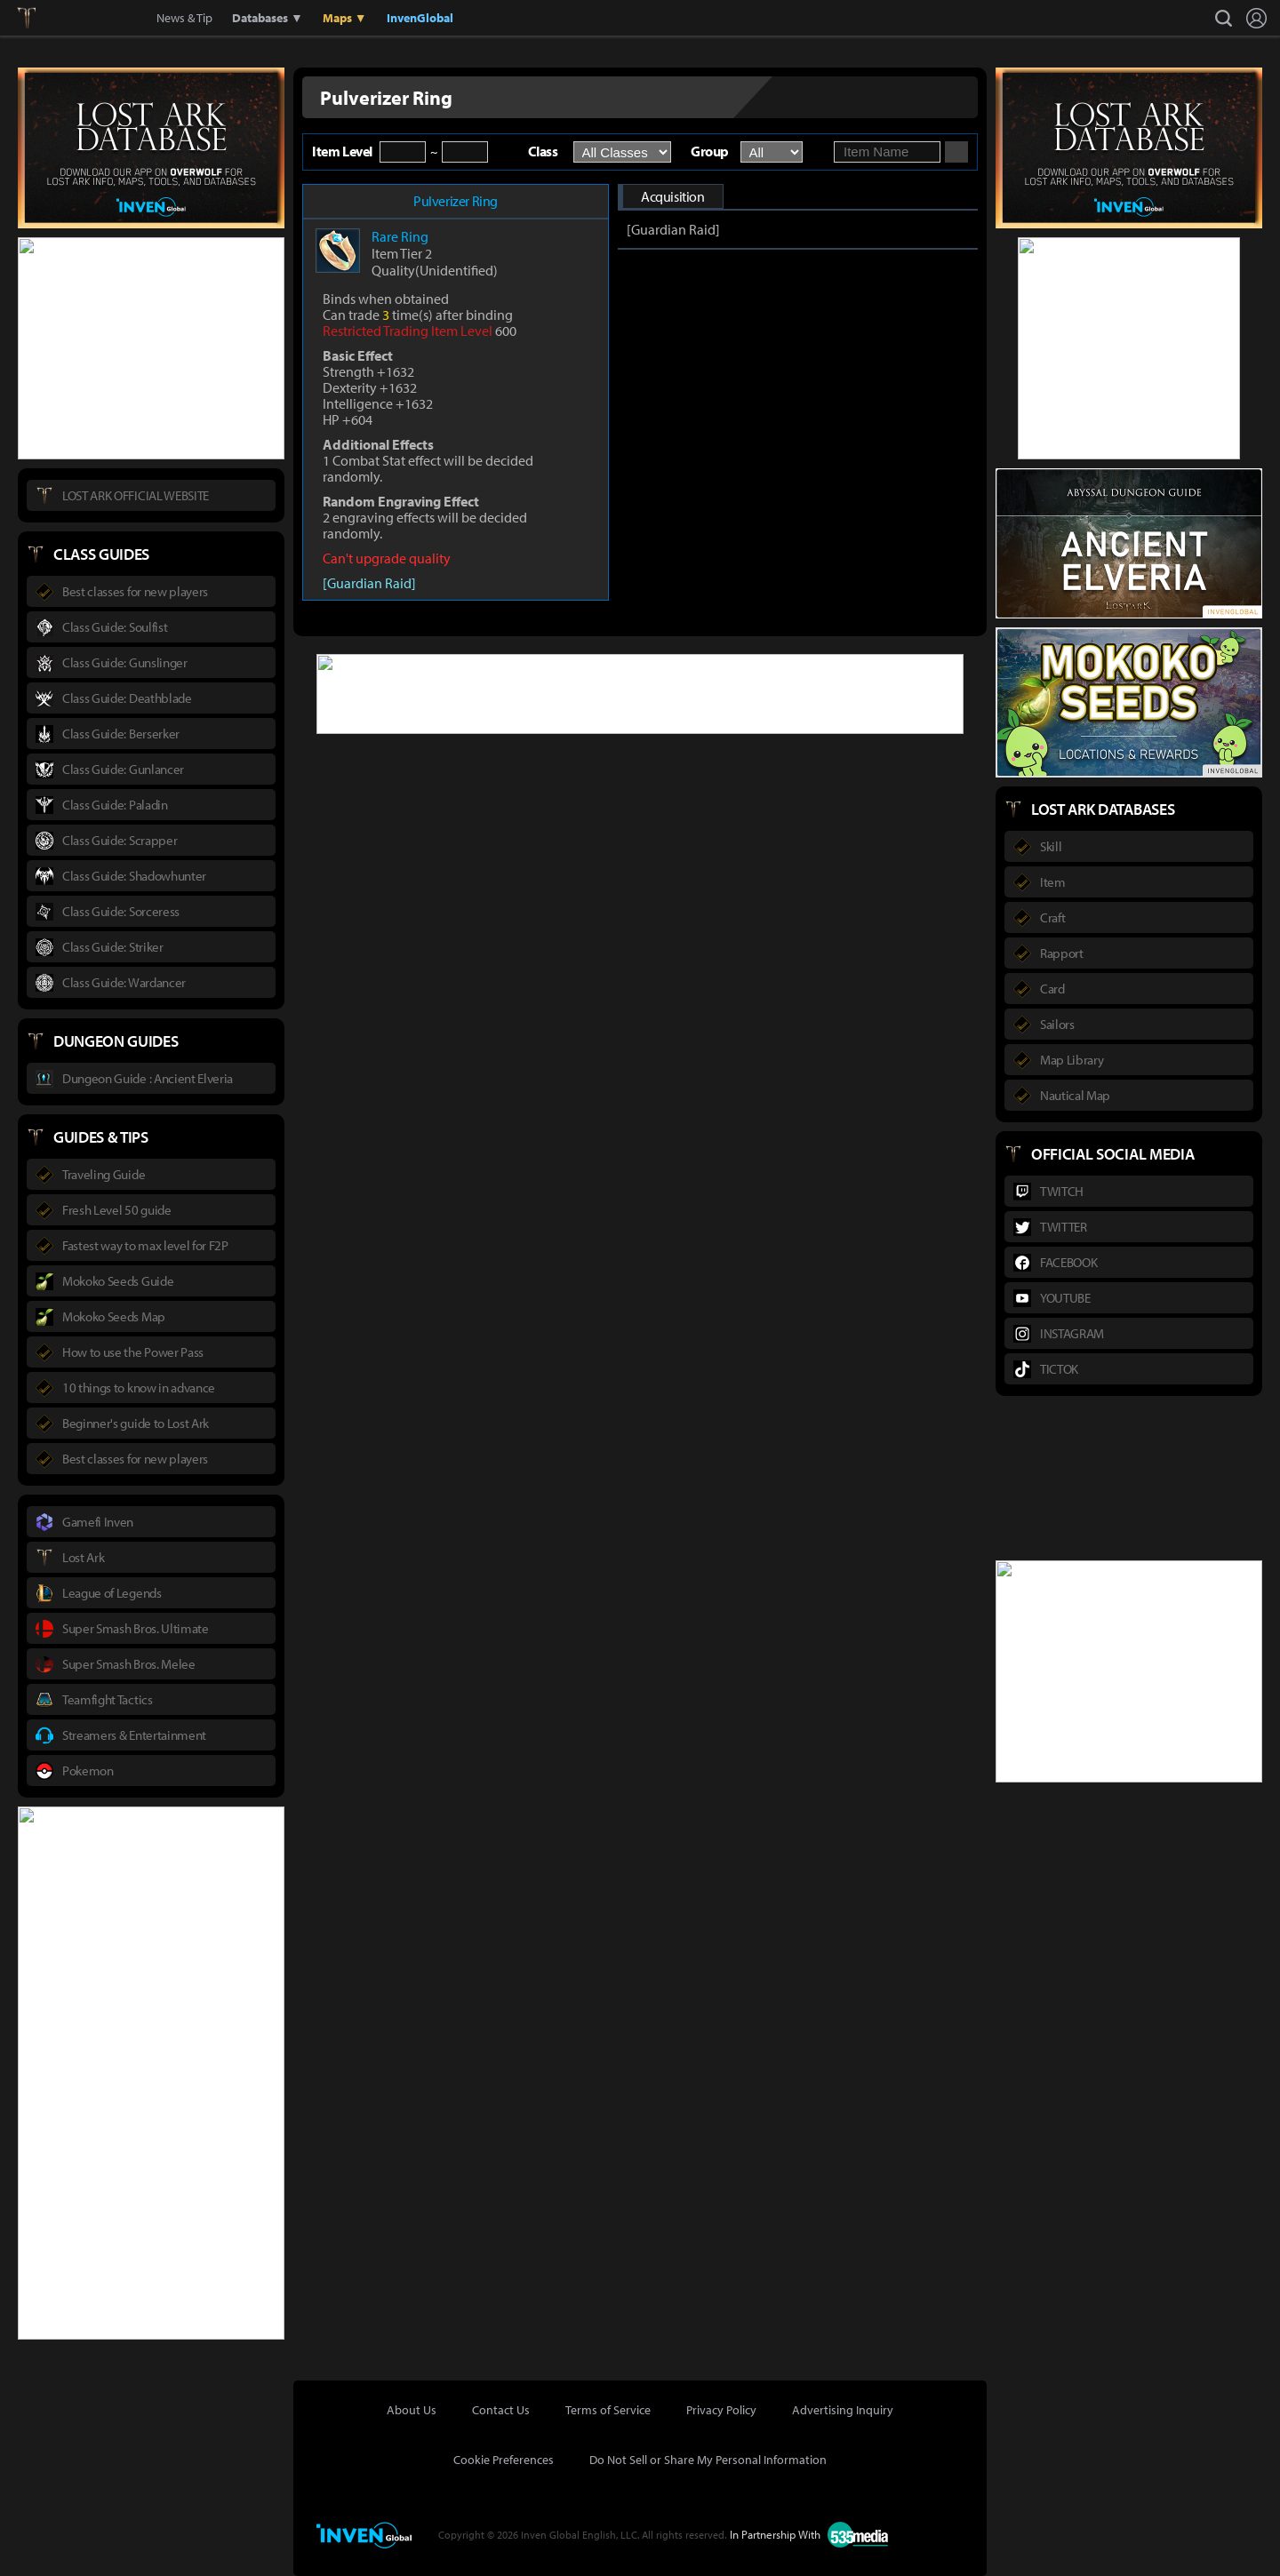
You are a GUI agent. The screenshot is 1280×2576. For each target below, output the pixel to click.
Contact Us (501, 2410)
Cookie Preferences (503, 2460)
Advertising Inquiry (842, 2410)
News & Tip (184, 18)
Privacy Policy (721, 2410)
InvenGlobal (420, 18)
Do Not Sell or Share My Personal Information (708, 2460)
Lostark (40, 18)
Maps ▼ (345, 18)
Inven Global (91, 18)
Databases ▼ (267, 18)
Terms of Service (608, 2410)
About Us (411, 2410)
